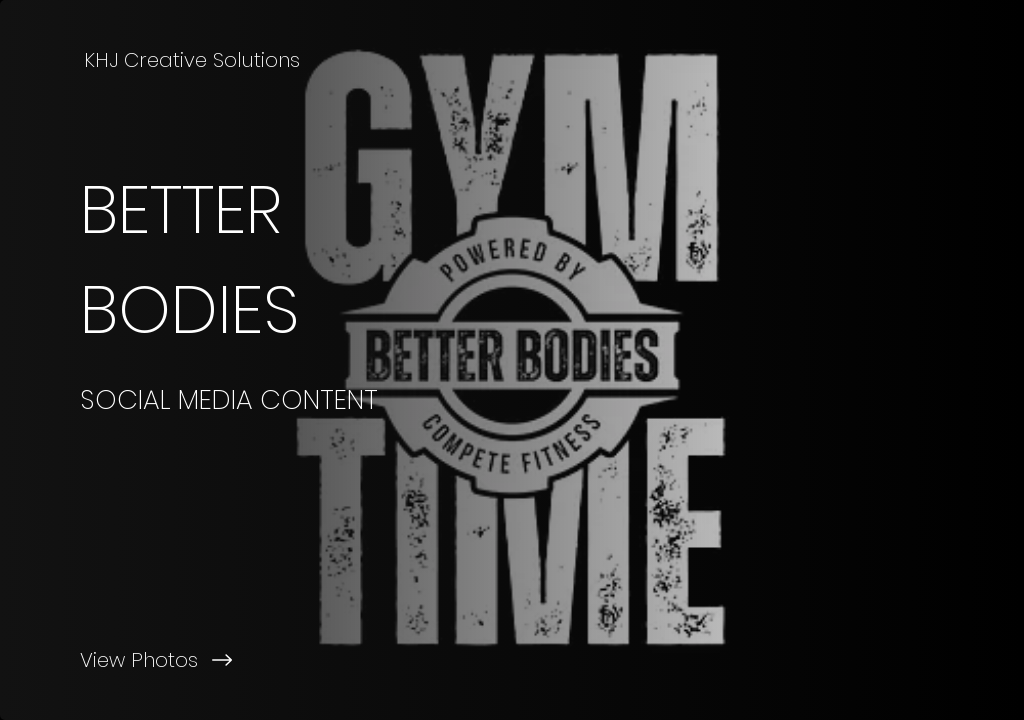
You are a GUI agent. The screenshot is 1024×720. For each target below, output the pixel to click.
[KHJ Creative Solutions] (194, 60)
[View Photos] (256, 660)
